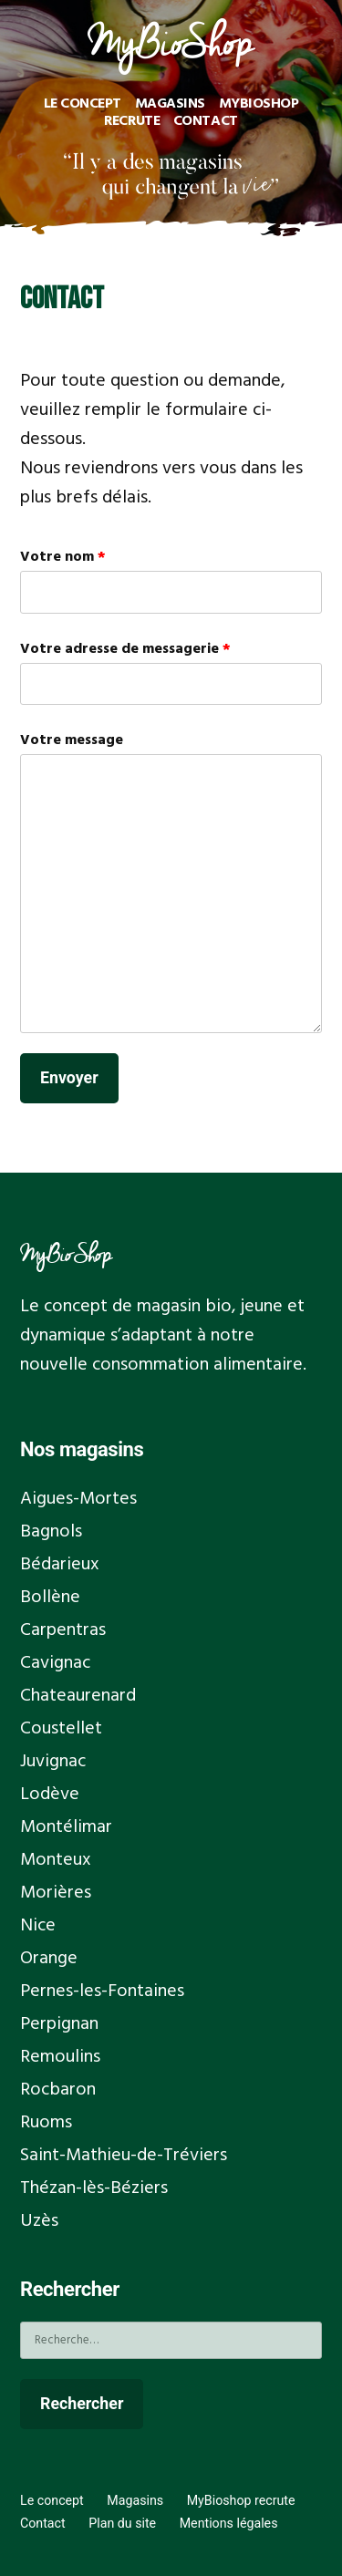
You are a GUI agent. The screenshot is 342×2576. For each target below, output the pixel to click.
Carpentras (63, 1630)
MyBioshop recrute (241, 2500)
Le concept (83, 104)
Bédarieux (59, 1564)
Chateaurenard (78, 1696)
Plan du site (122, 2523)
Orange (49, 1958)
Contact (205, 121)
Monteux (55, 1860)
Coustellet (61, 1728)
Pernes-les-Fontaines (102, 1991)
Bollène (50, 1597)
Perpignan (59, 2024)
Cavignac (55, 1663)
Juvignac (53, 1761)
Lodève (49, 1794)
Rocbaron (58, 2090)
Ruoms (46, 2122)
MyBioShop (66, 1253)
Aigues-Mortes (78, 1499)
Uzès (39, 2221)
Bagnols (51, 1532)
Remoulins (60, 2057)
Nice (38, 1925)
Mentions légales (229, 2523)
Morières (55, 1893)
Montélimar (66, 1827)
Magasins (170, 104)
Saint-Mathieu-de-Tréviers (123, 2155)
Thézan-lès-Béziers (94, 2188)
